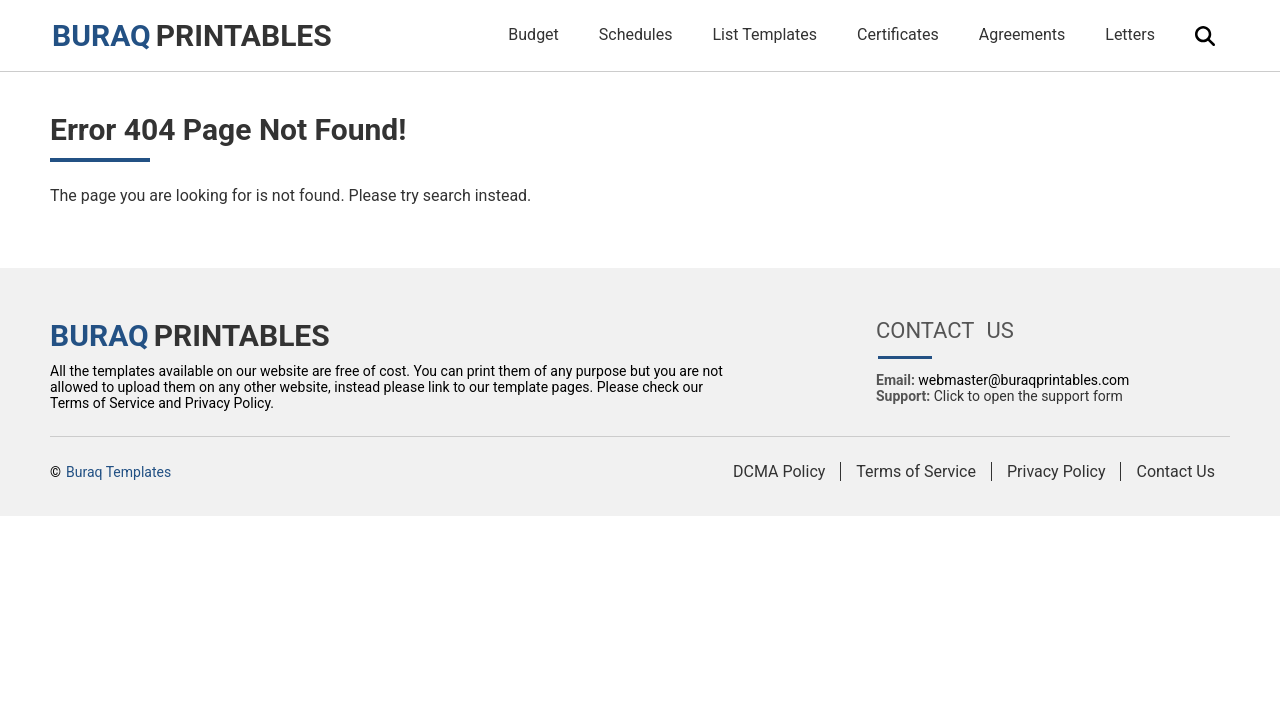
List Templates (764, 34)
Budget (533, 34)
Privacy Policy (1056, 471)
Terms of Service (916, 471)
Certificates (898, 34)
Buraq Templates (118, 472)
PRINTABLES (192, 35)
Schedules (636, 34)
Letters (1130, 34)
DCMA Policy (779, 471)
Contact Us (1175, 471)
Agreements (1022, 34)
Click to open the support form (1028, 396)
